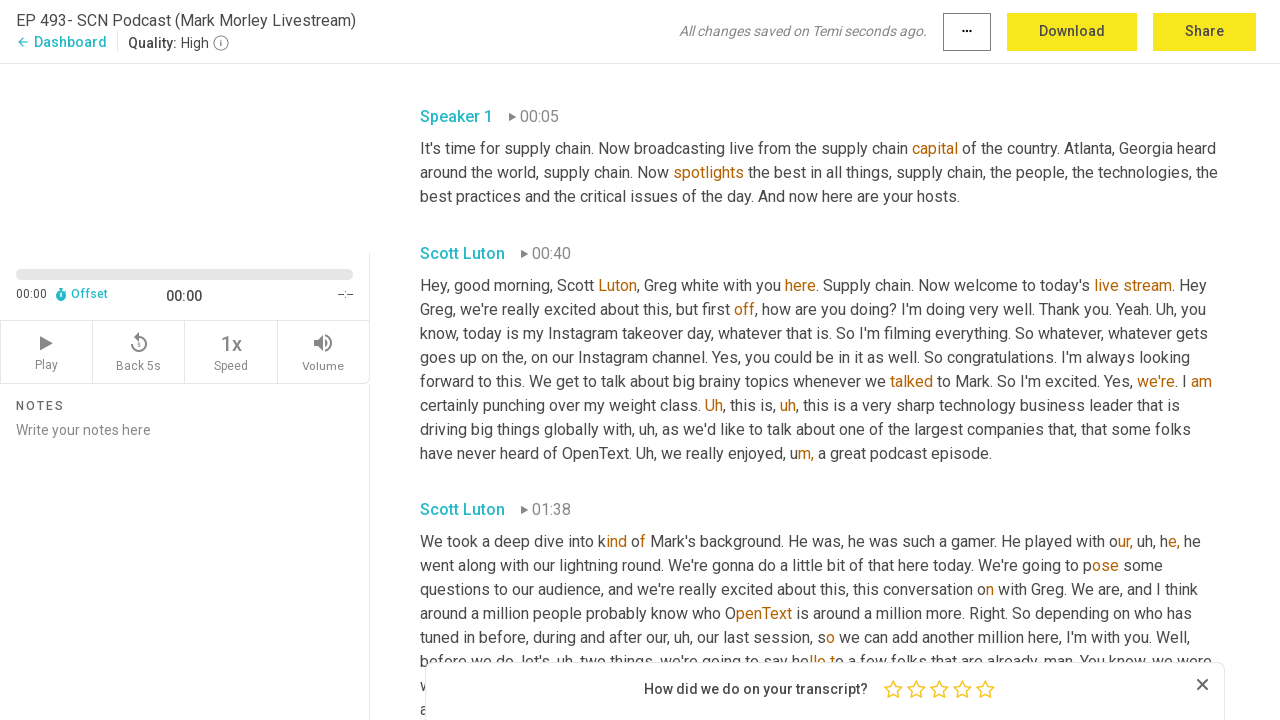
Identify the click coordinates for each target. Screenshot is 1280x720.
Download (1072, 31)
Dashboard (61, 42)
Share (1204, 31)
